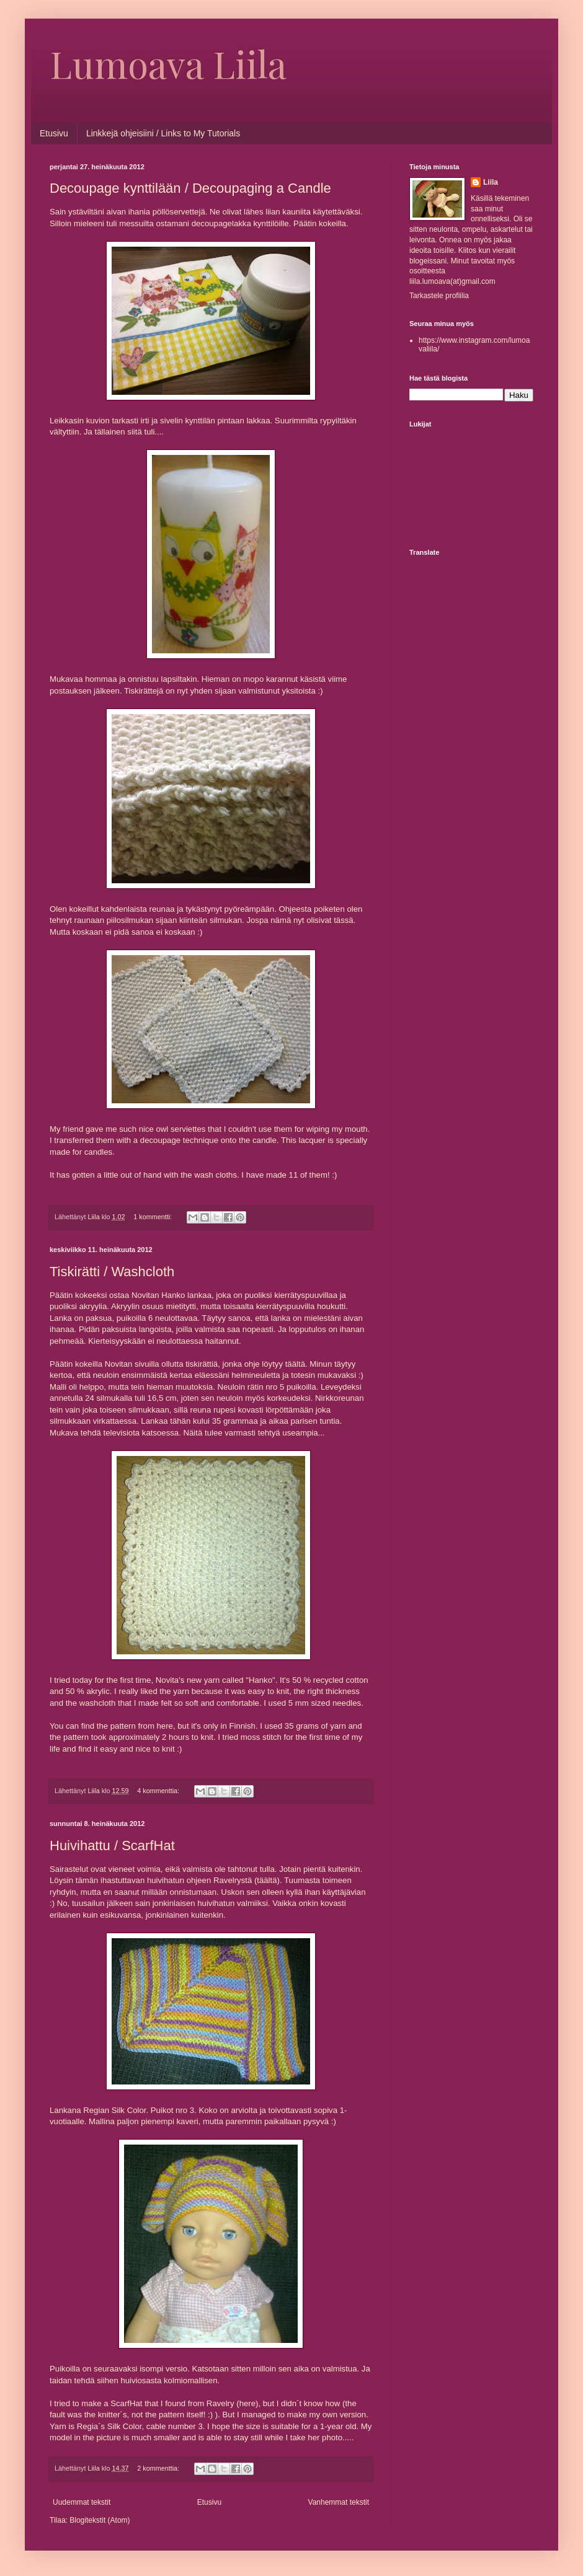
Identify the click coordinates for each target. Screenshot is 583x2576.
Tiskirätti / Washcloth (112, 1271)
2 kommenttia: (159, 2468)
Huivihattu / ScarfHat (112, 1845)
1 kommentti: (153, 1216)
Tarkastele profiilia (439, 295)
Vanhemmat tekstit (338, 2502)
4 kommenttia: (159, 1790)
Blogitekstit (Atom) (99, 2520)
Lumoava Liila (168, 63)
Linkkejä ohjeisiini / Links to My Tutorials (163, 133)
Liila (490, 182)
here (165, 1726)
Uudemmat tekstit (81, 2502)
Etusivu (54, 133)
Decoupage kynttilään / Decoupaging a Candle (190, 188)
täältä (295, 1364)
